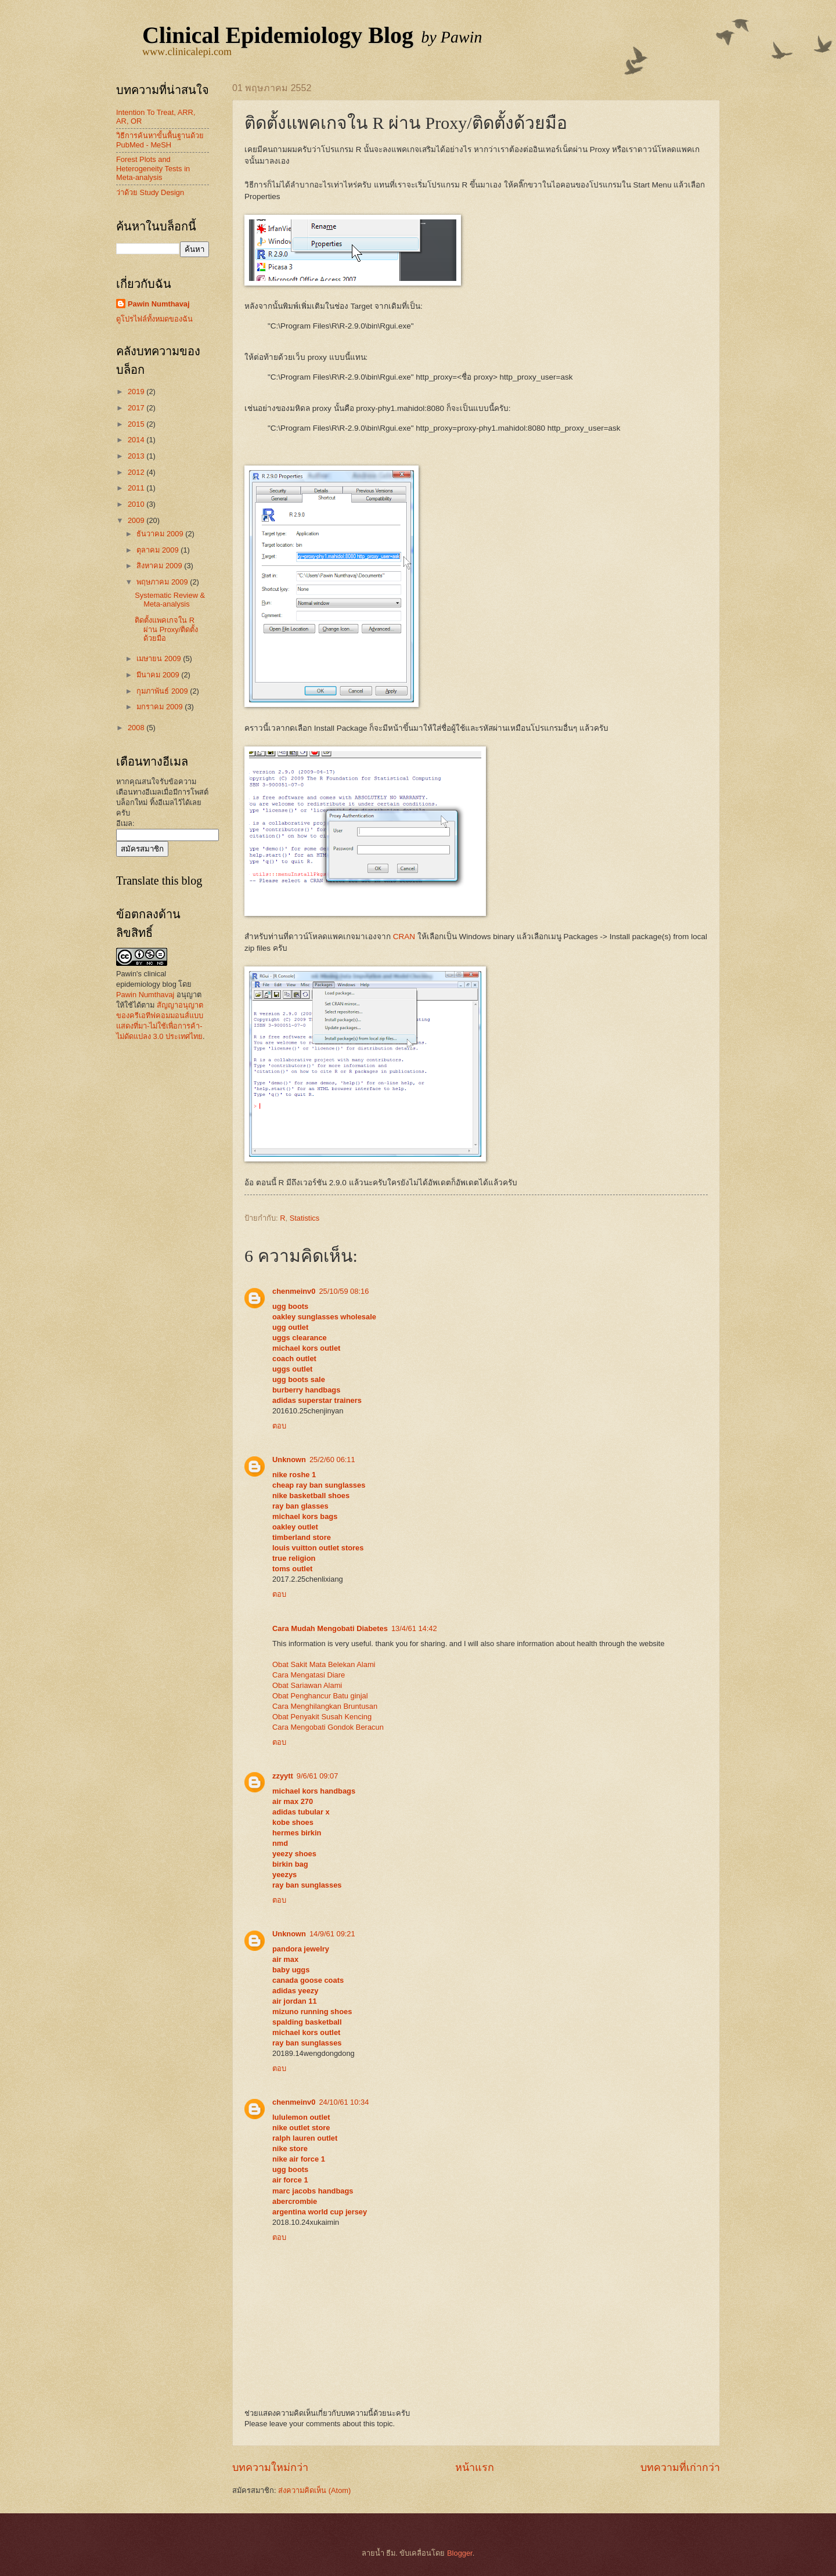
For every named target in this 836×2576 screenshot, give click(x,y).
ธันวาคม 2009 (160, 533)
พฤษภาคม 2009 (163, 582)
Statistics (305, 1218)
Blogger (460, 2553)
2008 (137, 727)
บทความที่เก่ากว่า (680, 2467)
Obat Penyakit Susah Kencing (322, 1716)
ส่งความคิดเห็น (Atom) (314, 2490)
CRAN (404, 936)
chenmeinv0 (293, 1291)
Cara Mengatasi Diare (308, 1675)
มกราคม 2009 (160, 706)
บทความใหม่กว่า (270, 2467)
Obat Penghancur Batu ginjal (320, 1695)
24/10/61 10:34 (344, 2102)
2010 (137, 504)
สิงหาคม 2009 (160, 565)
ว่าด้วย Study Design (150, 192)
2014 (137, 439)
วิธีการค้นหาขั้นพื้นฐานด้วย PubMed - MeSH (160, 140)
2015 (137, 424)
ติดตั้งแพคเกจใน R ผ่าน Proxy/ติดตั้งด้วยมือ (166, 629)
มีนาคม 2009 (158, 674)
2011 (137, 488)
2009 (137, 520)
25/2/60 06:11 (332, 1459)
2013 (137, 456)
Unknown (289, 1459)
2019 (137, 391)
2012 (137, 472)
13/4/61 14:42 (414, 1628)
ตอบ (279, 1426)
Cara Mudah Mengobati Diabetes (330, 1628)
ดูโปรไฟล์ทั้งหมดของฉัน (154, 319)
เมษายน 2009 (159, 658)
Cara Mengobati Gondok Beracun (328, 1727)
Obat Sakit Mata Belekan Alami (323, 1664)
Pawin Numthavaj (159, 304)
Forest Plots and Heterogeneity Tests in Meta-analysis (153, 168)
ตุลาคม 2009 (158, 550)
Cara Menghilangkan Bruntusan (324, 1706)
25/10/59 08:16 (344, 1291)
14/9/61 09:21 (332, 1933)
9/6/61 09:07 (317, 1776)
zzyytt (282, 1776)
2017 (137, 407)
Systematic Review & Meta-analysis (170, 599)
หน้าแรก (474, 2467)
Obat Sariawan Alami (307, 1685)
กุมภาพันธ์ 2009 (163, 691)
